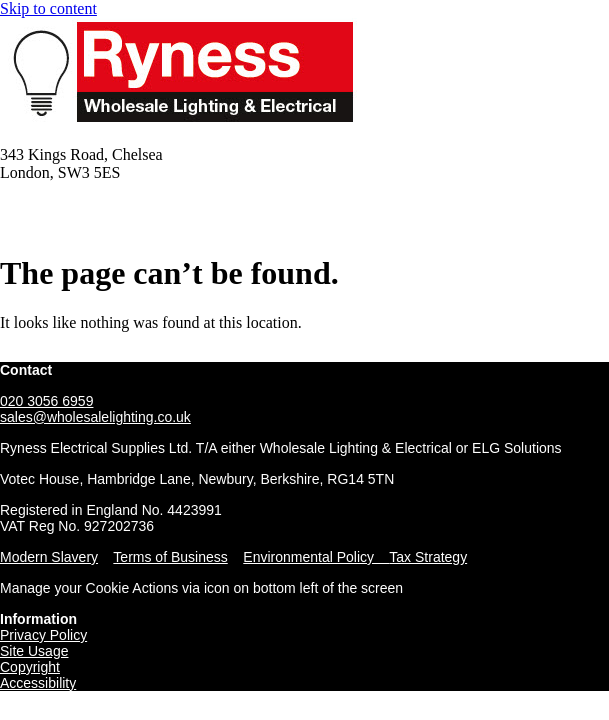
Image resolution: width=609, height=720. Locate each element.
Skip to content (48, 8)
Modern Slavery (49, 557)
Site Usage (34, 651)
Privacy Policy (43, 635)
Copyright (30, 667)
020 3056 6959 (46, 401)
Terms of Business (170, 557)
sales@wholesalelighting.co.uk (95, 417)
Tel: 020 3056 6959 (62, 206)
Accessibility (38, 683)
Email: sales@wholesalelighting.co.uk (122, 224)
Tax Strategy (428, 557)
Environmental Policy (316, 557)
